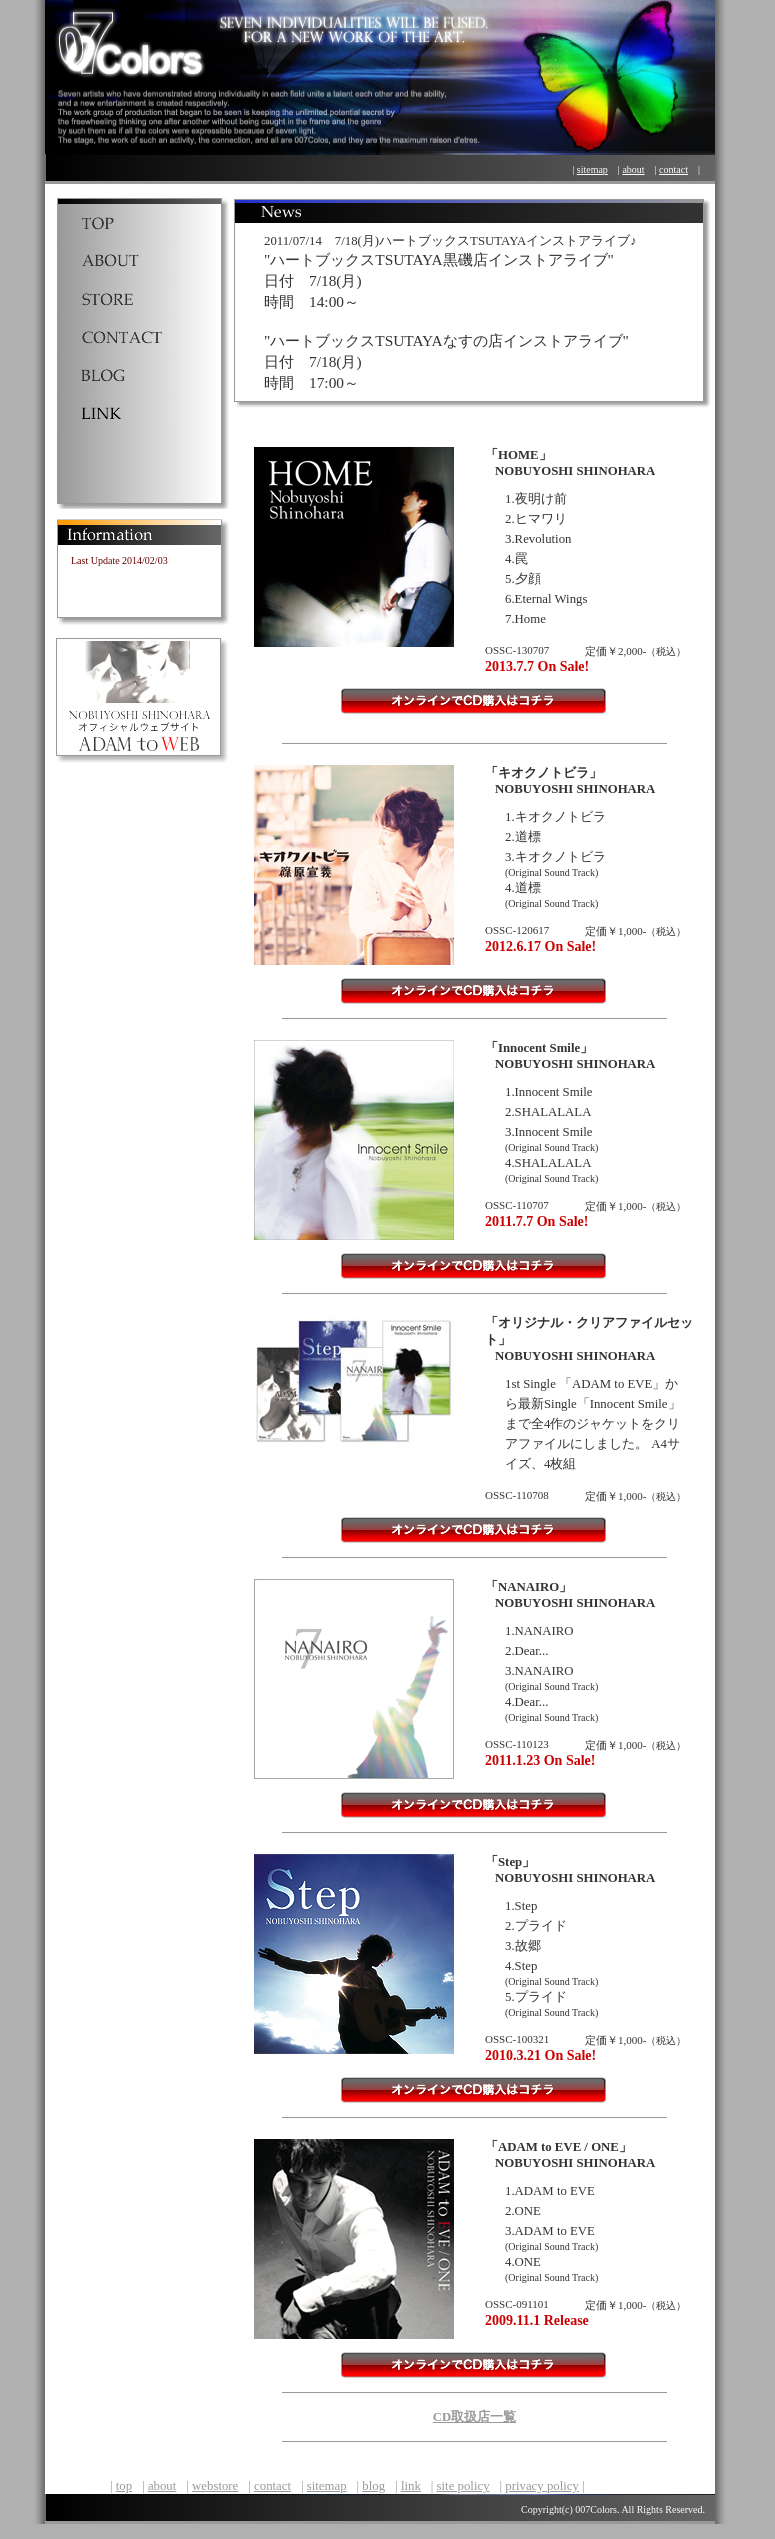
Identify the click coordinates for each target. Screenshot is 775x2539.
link (411, 2486)
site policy (463, 2486)
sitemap (592, 169)
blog (373, 2486)
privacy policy (542, 2486)
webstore (215, 2486)
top (124, 2486)
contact (673, 169)
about (633, 169)
